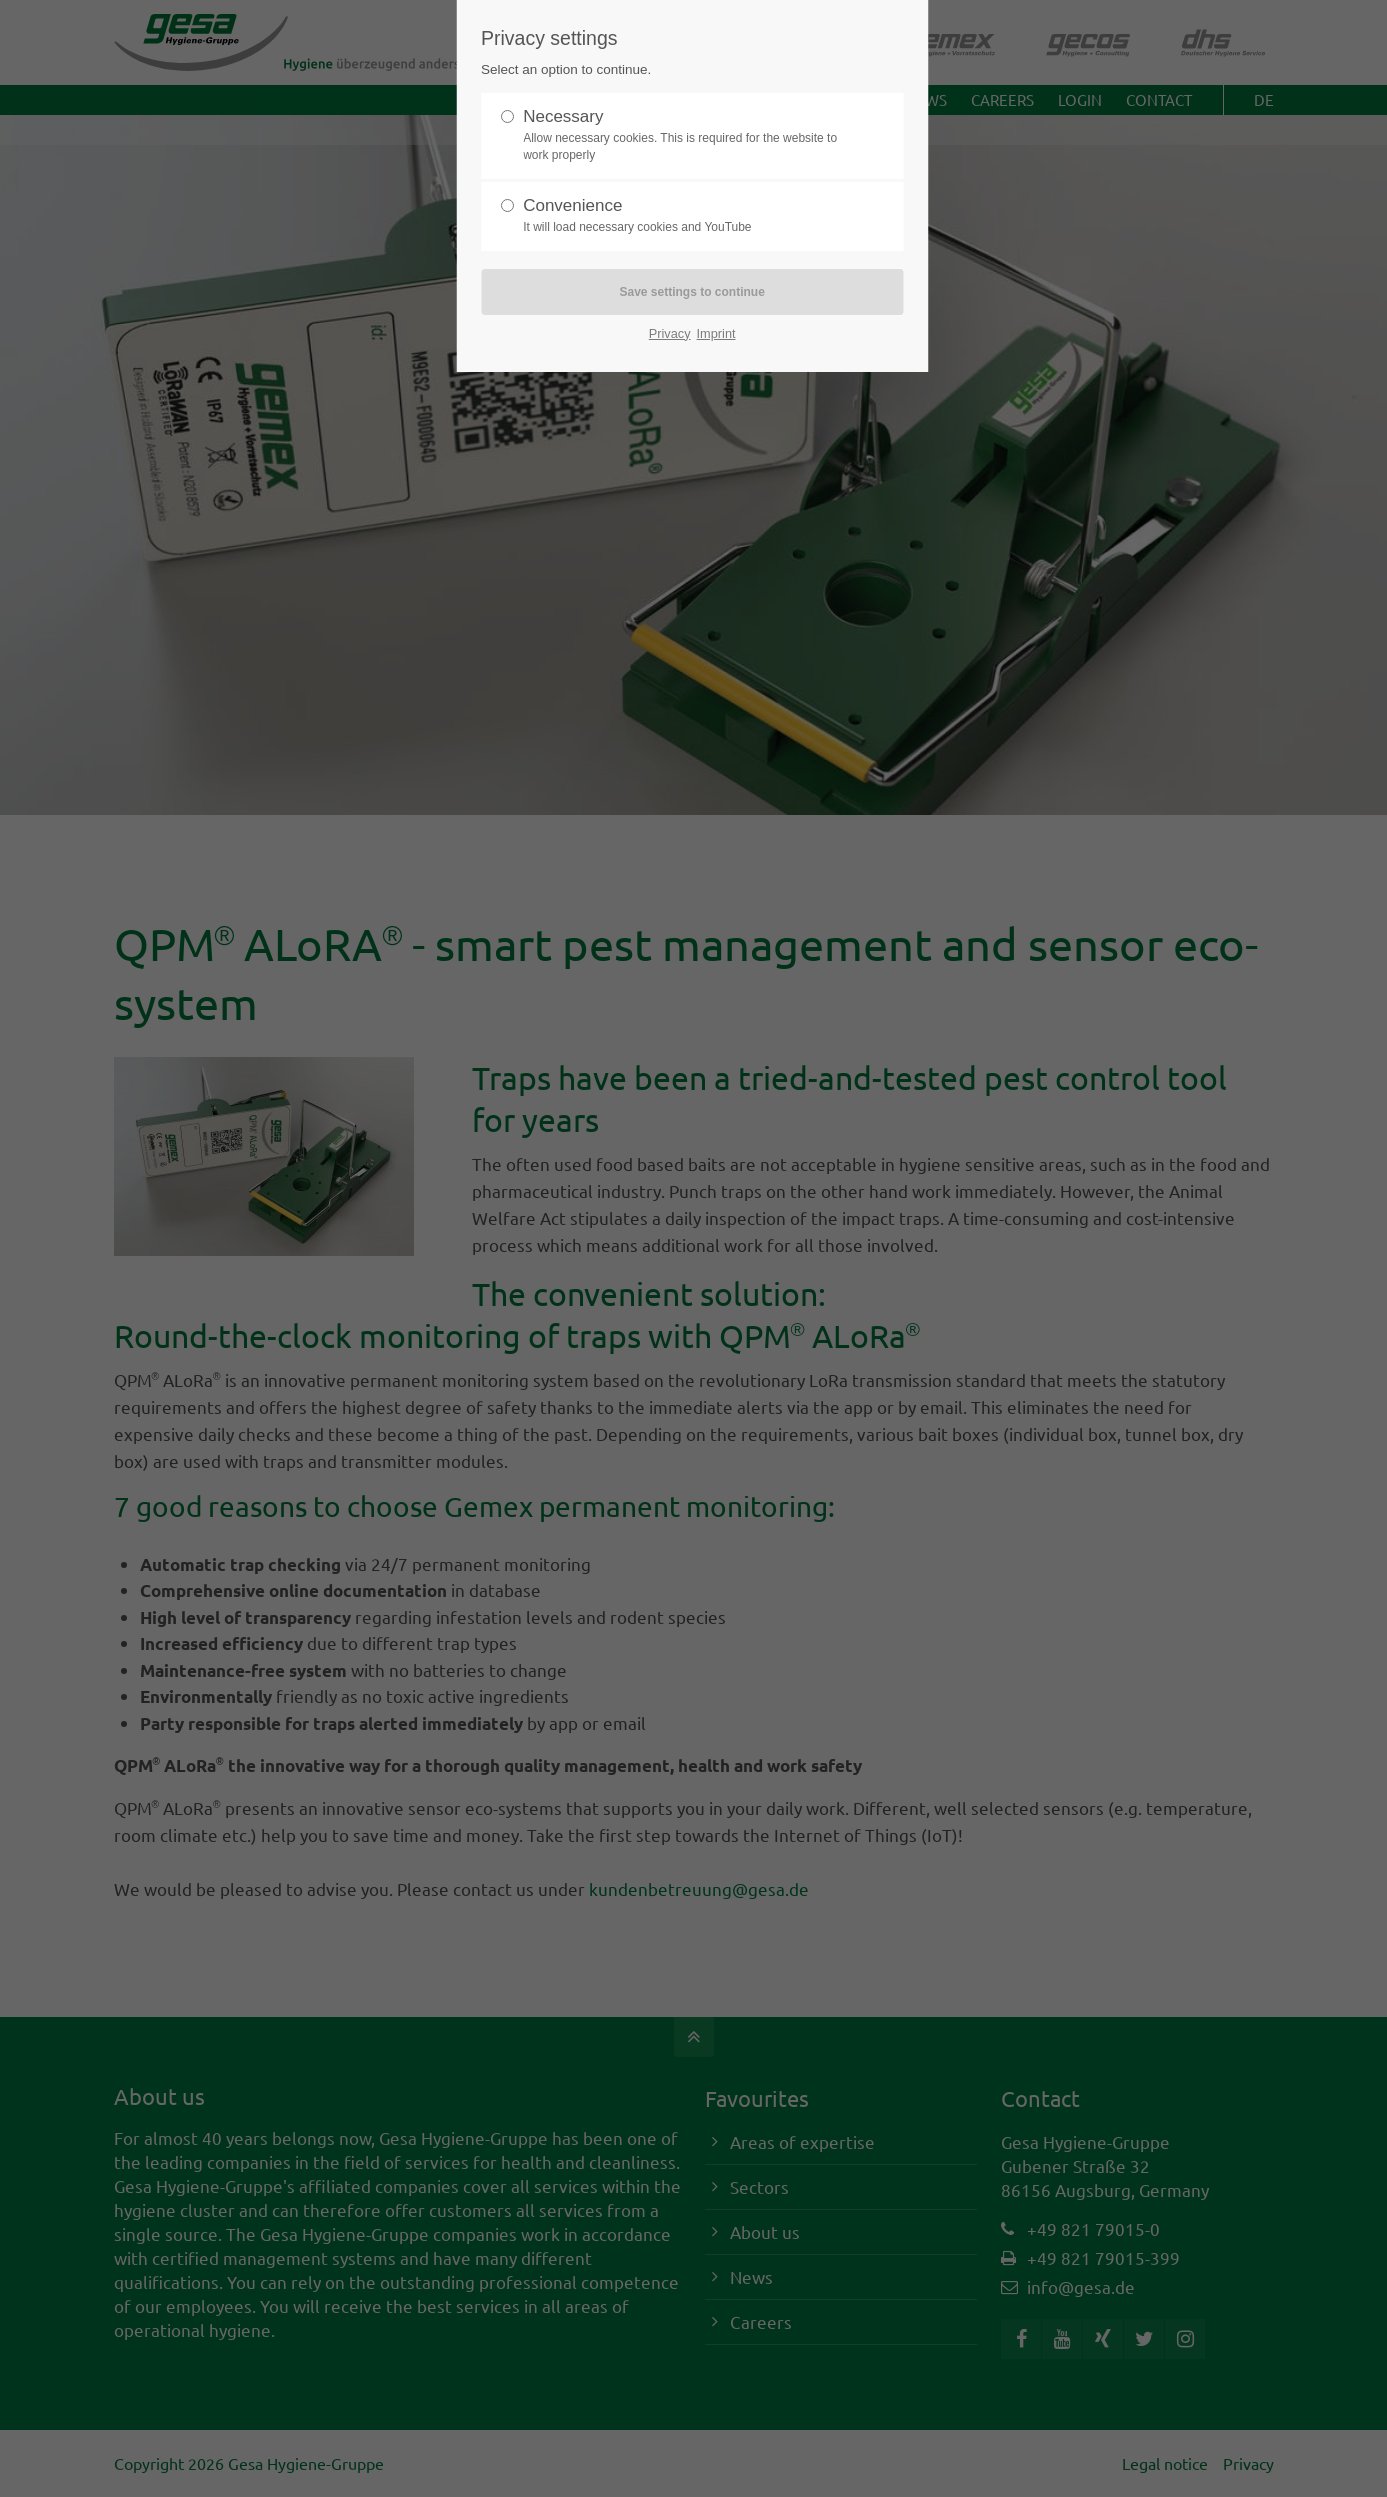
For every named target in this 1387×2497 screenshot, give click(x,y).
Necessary (684, 135)
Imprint (716, 333)
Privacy (670, 333)
